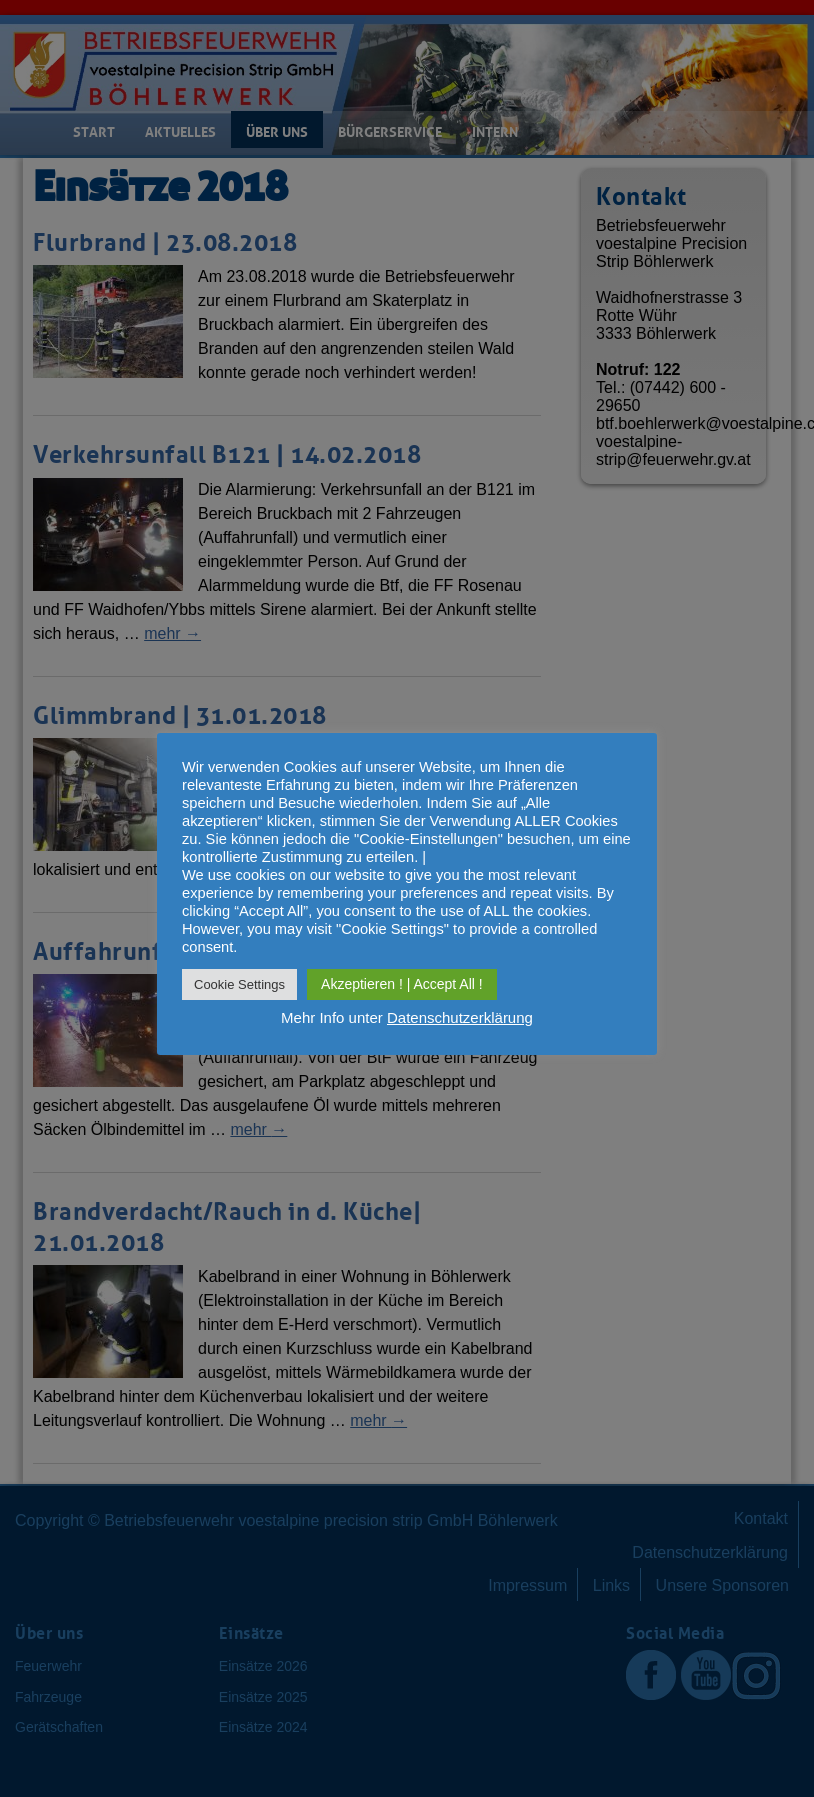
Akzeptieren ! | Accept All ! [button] (402, 984)
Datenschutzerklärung (460, 1017)
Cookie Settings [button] (239, 984)
